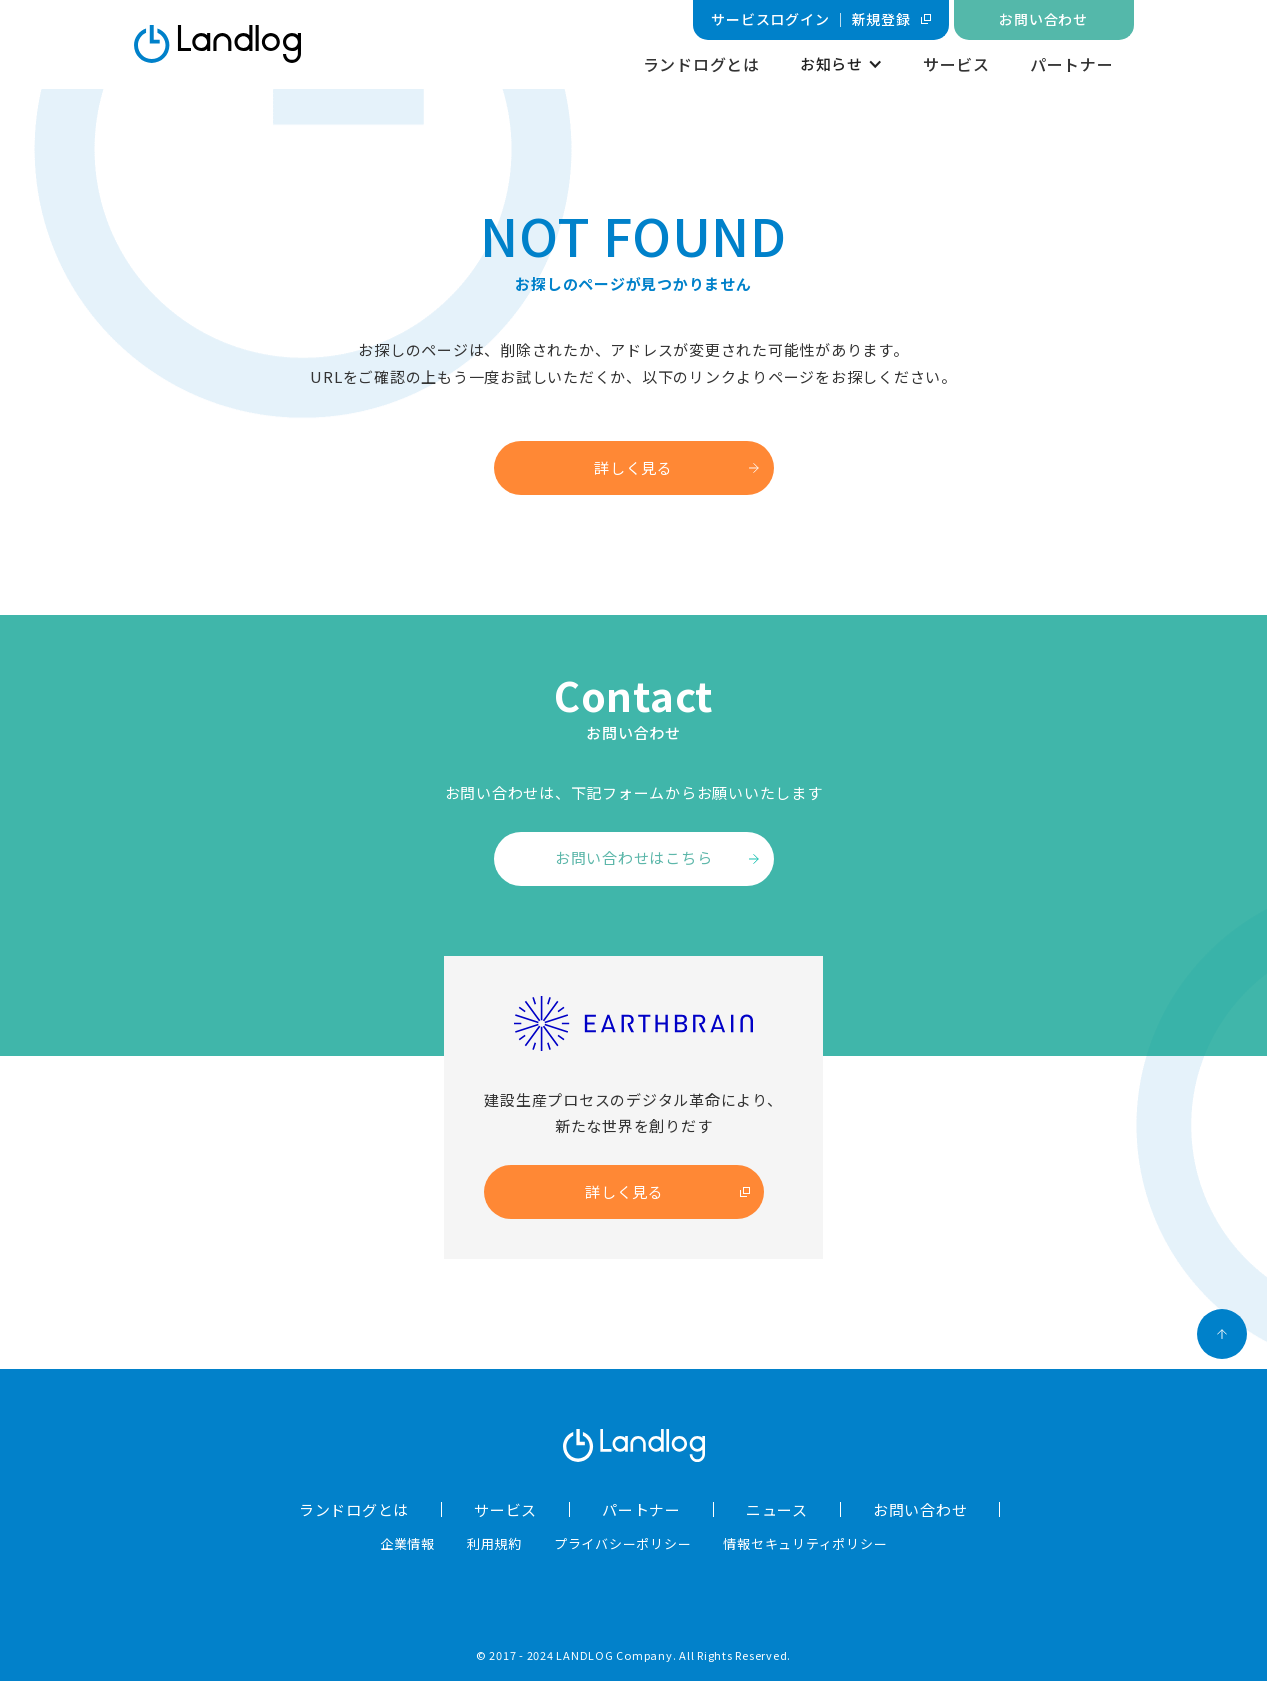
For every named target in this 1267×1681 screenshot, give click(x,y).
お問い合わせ (920, 1509)
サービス (956, 64)
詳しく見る (633, 467)
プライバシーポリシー (623, 1543)
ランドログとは (701, 64)
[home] (217, 44)
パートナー (1072, 64)
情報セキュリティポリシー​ (805, 1543)
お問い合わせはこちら (634, 857)
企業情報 (407, 1543)
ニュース (777, 1509)
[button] (841, 64)
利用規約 (494, 1543)
